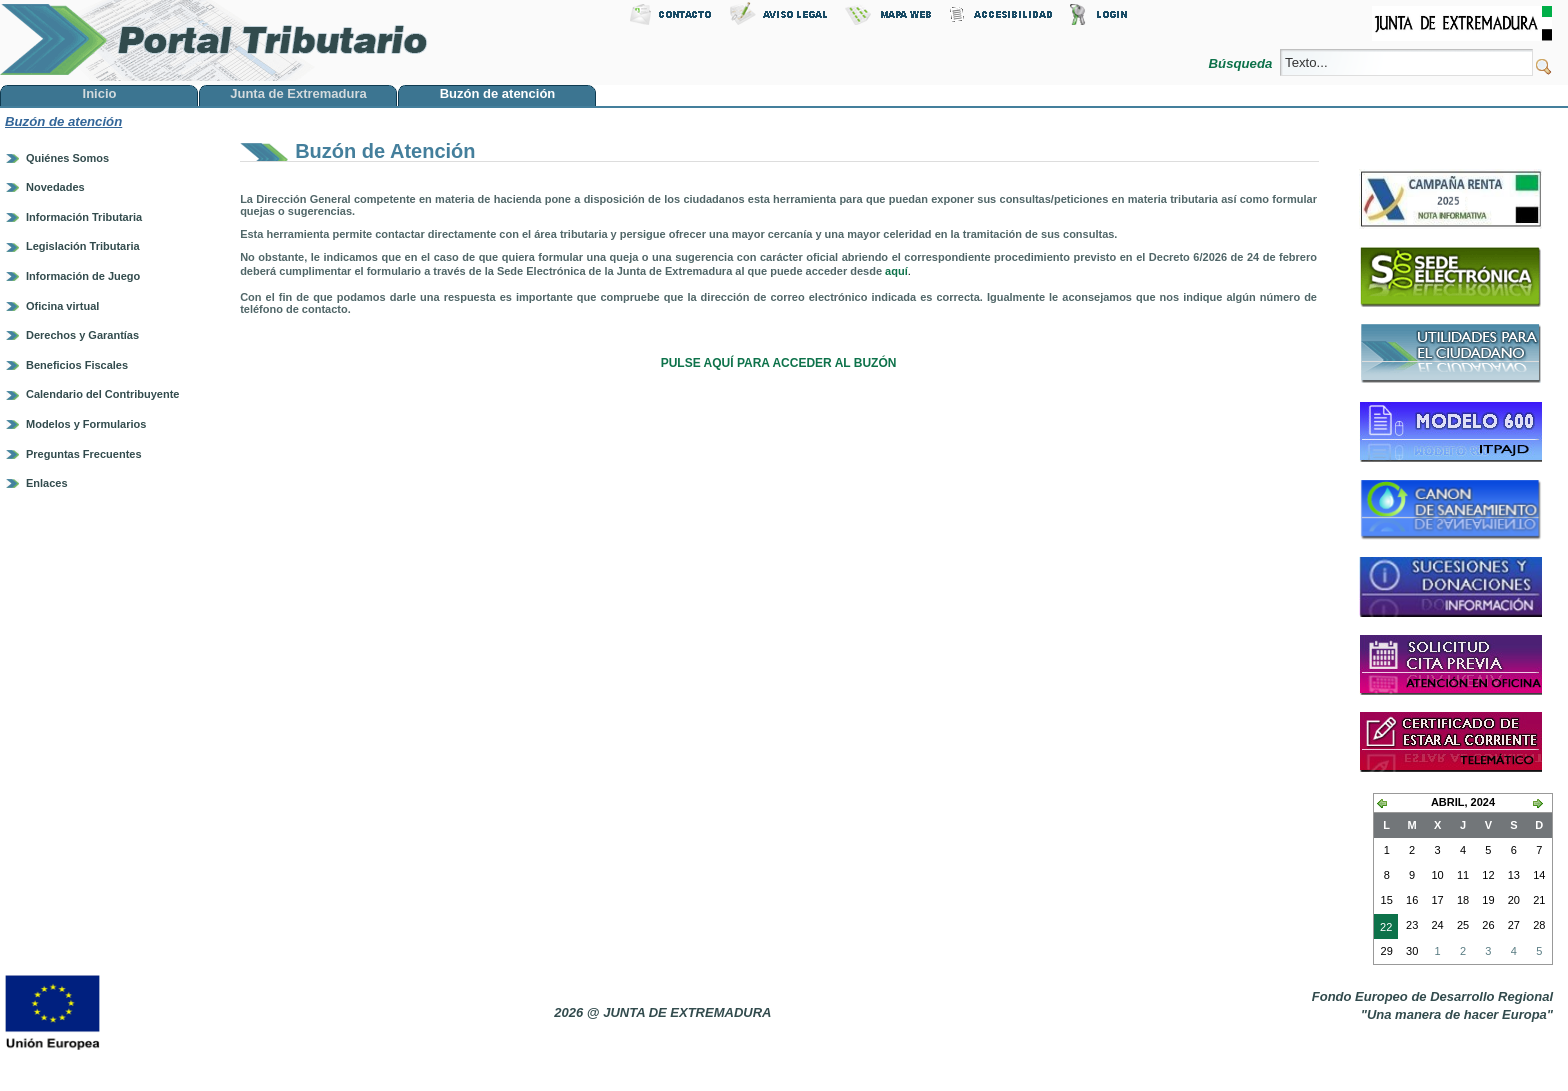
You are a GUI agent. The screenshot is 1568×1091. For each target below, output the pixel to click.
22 (1383, 929)
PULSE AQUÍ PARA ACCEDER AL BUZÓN (779, 363)
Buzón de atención (63, 121)
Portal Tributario (214, 40)
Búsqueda (1242, 63)
